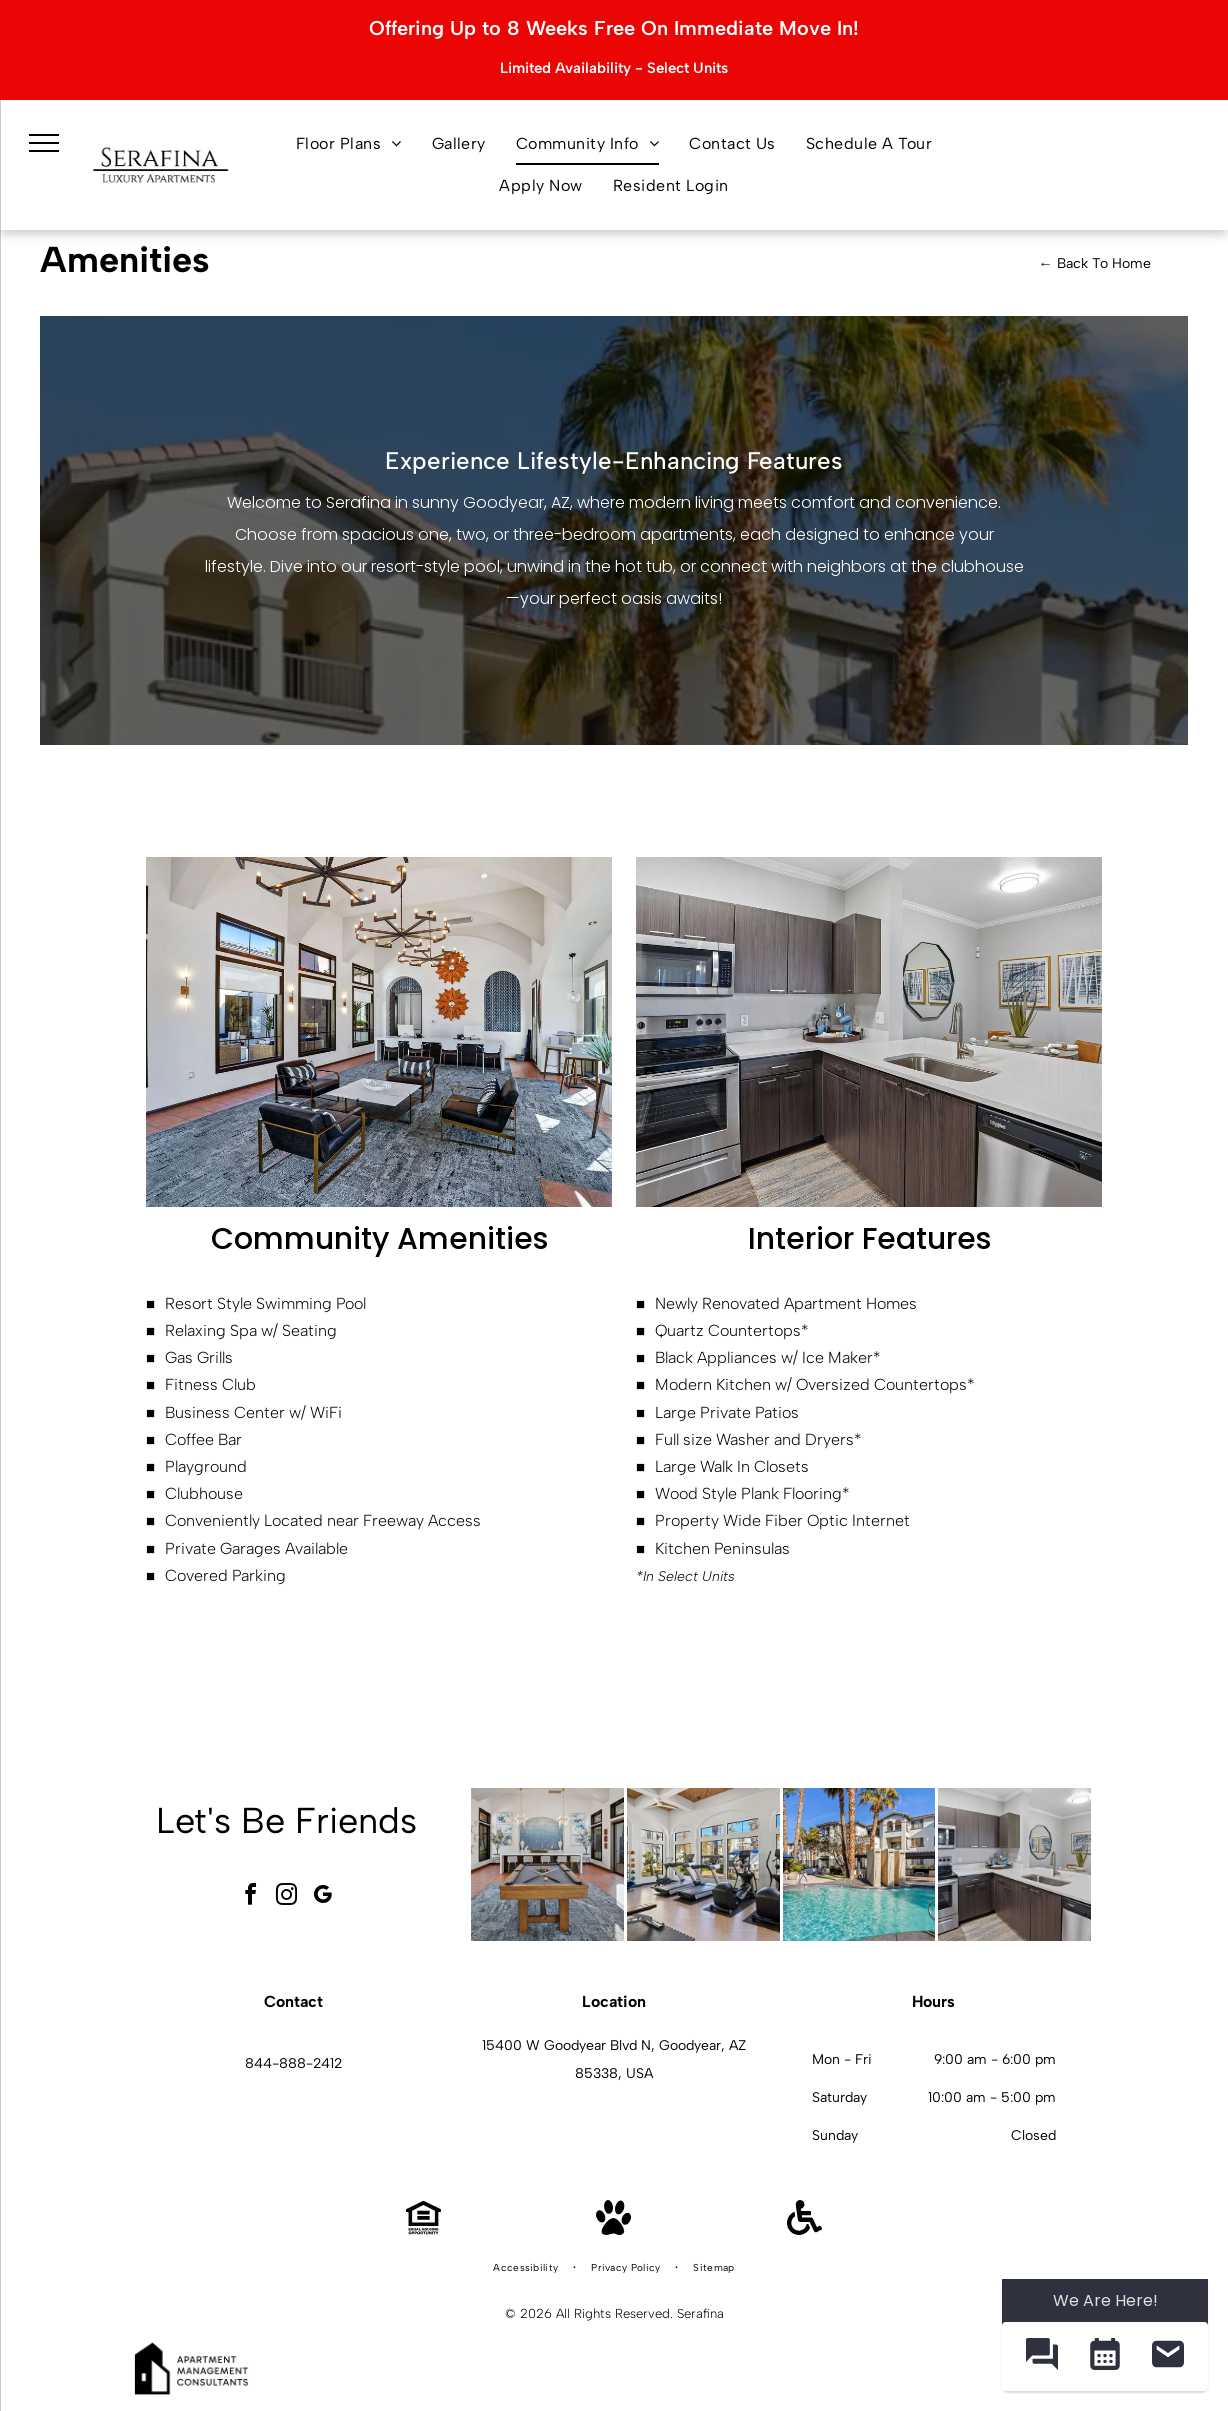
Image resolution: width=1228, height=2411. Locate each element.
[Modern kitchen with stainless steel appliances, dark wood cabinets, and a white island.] (1014, 1864)
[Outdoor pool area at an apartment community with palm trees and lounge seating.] (859, 1864)
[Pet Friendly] (613, 2229)
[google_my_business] (323, 1897)
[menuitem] (349, 144)
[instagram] (287, 1897)
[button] (1041, 2356)
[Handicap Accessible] (804, 2229)
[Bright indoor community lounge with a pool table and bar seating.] (547, 1864)
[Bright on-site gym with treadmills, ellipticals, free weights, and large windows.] (703, 1864)
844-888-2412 (293, 2063)
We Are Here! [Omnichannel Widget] (1105, 2300)
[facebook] (251, 1897)
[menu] (44, 143)
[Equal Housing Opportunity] (423, 2229)
